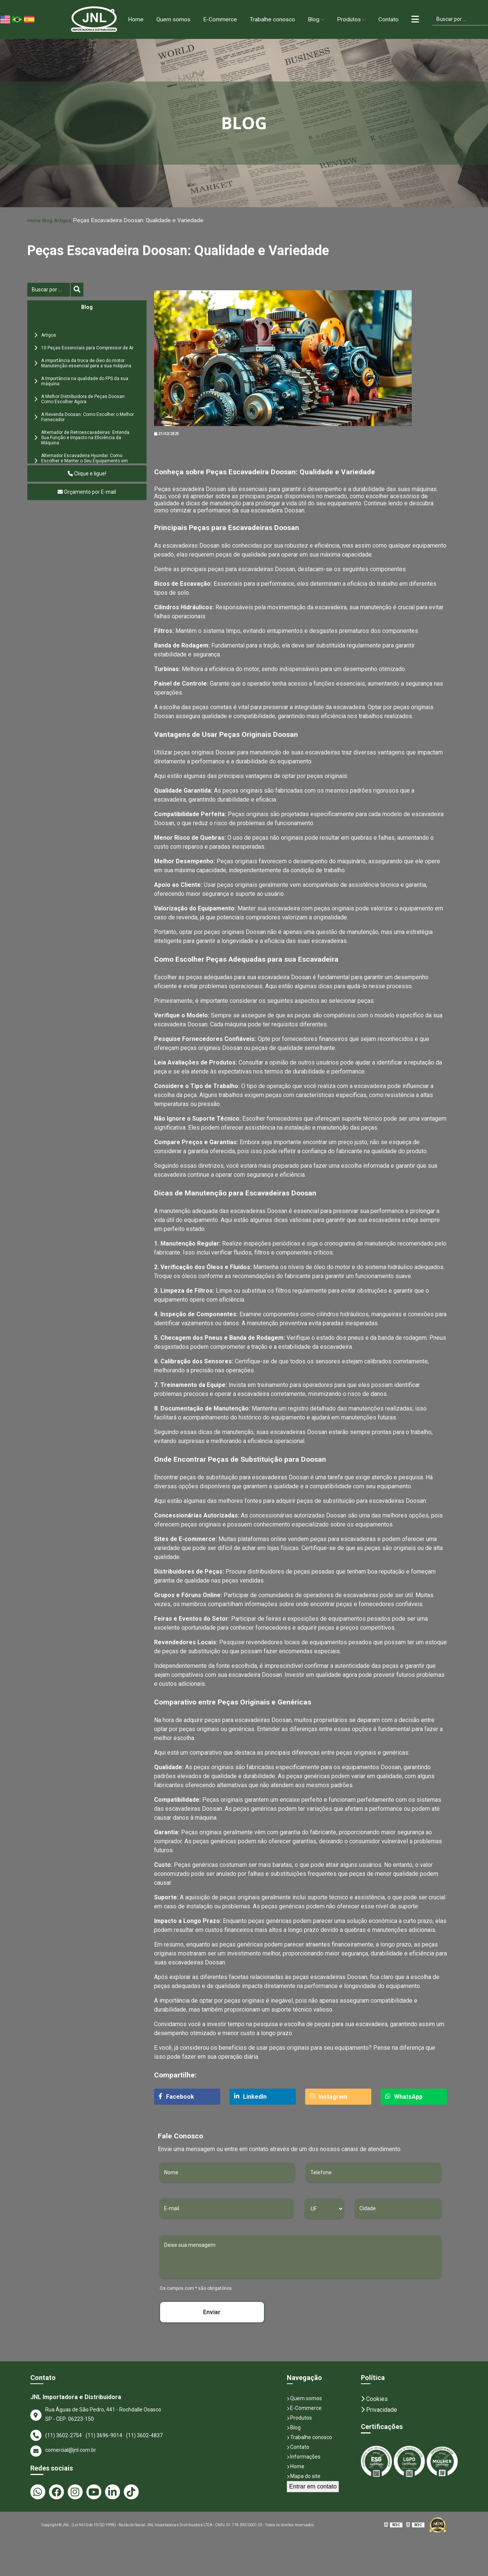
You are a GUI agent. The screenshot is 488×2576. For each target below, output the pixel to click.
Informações (303, 2457)
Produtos (348, 19)
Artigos (68, 220)
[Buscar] (48, 290)
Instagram (328, 2097)
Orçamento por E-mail (87, 492)
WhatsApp (404, 2097)
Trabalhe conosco (271, 19)
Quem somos (170, 19)
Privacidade (379, 2410)
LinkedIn (250, 2097)
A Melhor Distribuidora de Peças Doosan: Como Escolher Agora (83, 399)
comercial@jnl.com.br (63, 2451)
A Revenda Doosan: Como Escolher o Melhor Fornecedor (87, 417)
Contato (388, 19)
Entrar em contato (313, 2487)
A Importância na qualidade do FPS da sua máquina (84, 381)
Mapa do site (303, 2476)
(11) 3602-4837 (144, 2436)
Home (133, 19)
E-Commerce (218, 19)
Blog (313, 19)
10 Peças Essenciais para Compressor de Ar (87, 348)
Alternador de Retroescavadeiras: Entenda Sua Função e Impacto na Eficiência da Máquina (85, 438)
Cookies (374, 2399)
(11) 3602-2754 (63, 2436)
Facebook (176, 2097)
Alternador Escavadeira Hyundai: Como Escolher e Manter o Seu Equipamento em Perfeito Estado (84, 461)
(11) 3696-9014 (104, 2436)
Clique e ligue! (87, 474)
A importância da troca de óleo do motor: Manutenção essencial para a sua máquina (86, 363)
